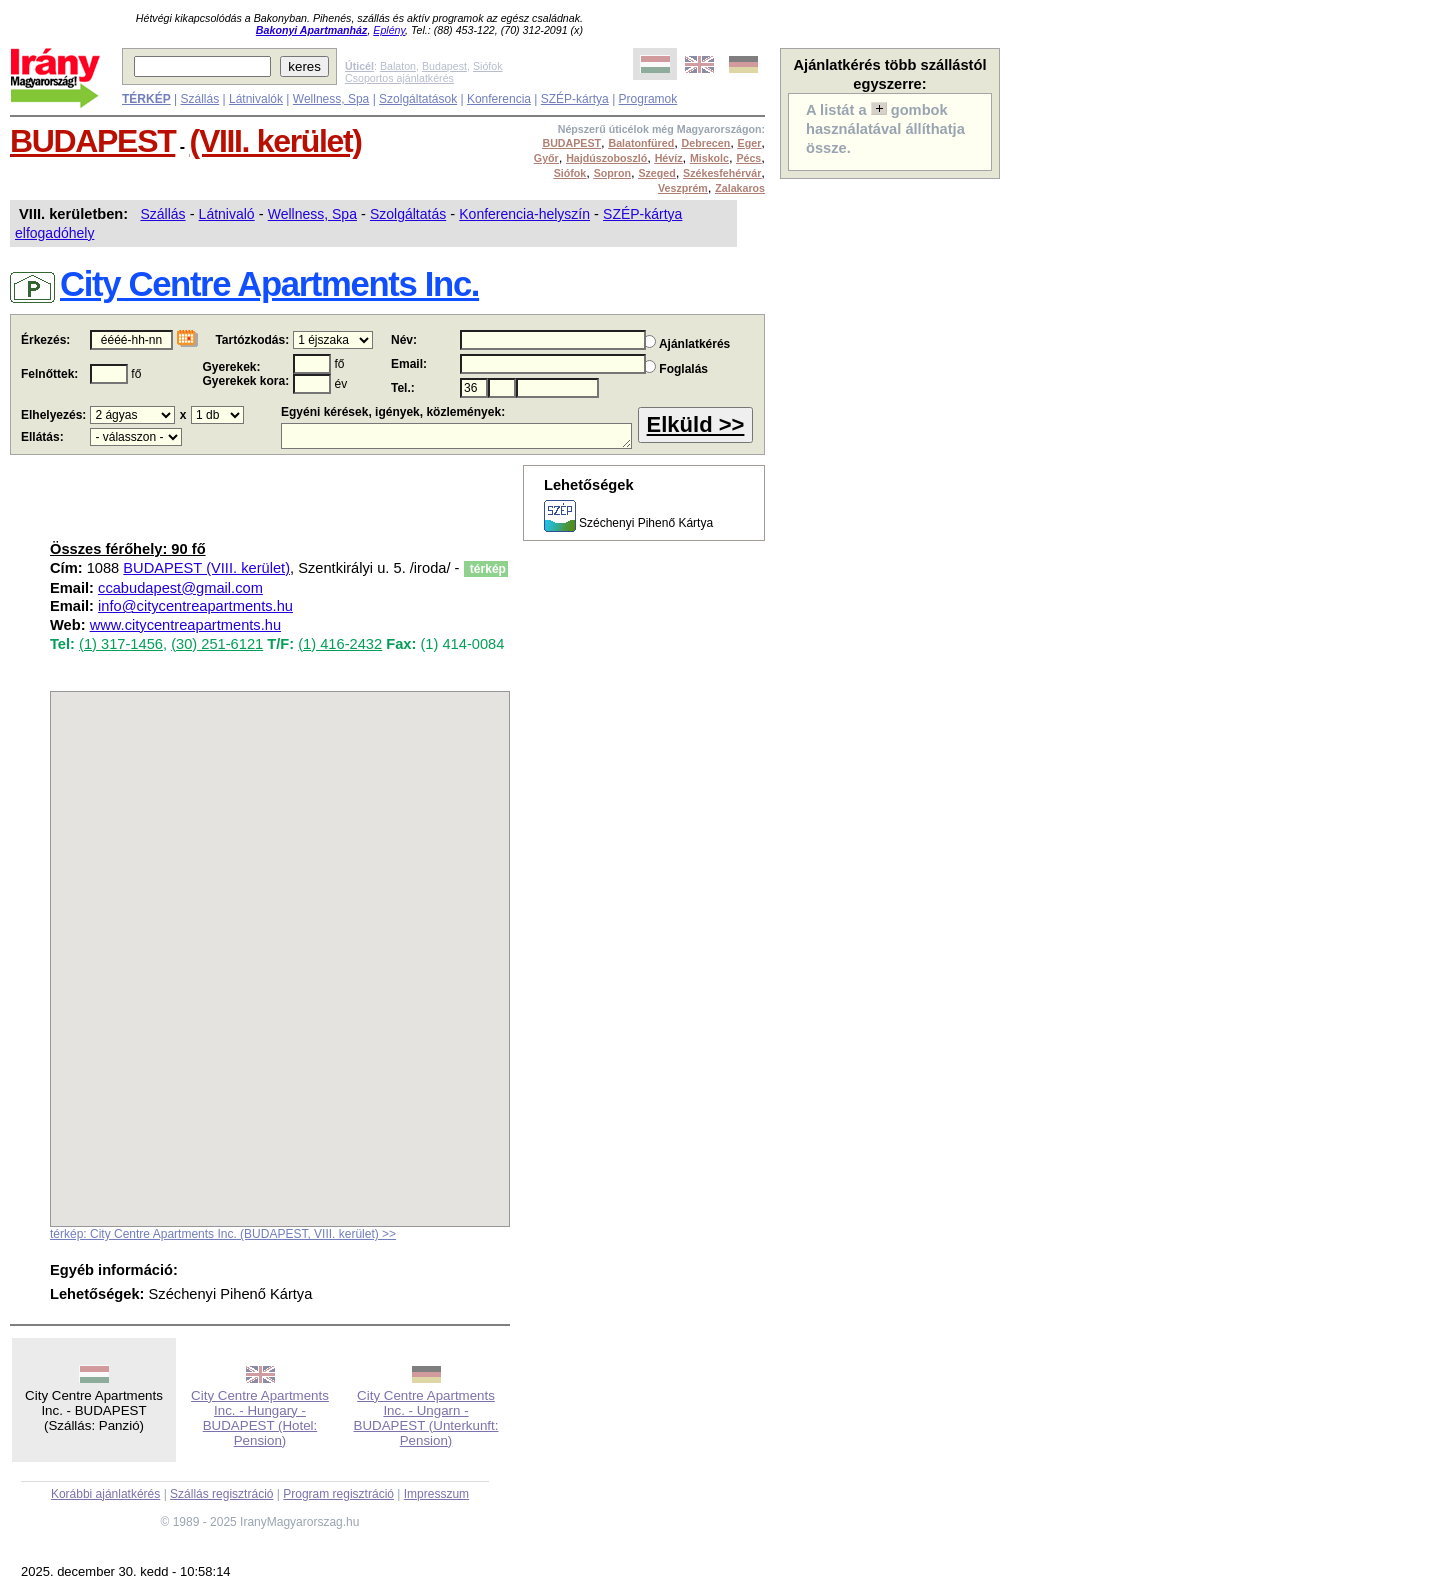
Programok (648, 99)
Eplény (389, 30)
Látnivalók (256, 99)
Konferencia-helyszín (524, 214)
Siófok (488, 66)
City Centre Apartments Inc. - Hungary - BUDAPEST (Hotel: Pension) (260, 1418)
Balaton (398, 66)
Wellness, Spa (331, 99)
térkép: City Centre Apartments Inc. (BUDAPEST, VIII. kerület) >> (223, 1234)
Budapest (444, 66)
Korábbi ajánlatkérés (105, 1494)
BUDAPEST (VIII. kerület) (206, 568)
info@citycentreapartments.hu (195, 606)
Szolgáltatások (418, 99)
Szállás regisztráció (221, 1494)
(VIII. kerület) (276, 141)
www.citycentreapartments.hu (185, 625)
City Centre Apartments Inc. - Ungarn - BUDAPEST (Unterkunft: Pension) (426, 1418)
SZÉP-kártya (575, 99)
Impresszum (436, 1494)
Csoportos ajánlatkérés (399, 78)
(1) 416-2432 (340, 644)
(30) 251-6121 (217, 644)
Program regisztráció (338, 1494)
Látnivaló (227, 214)
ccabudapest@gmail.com (180, 588)
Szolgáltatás (408, 214)
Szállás (199, 99)
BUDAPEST (92, 141)
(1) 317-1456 (121, 644)
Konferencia (499, 99)
